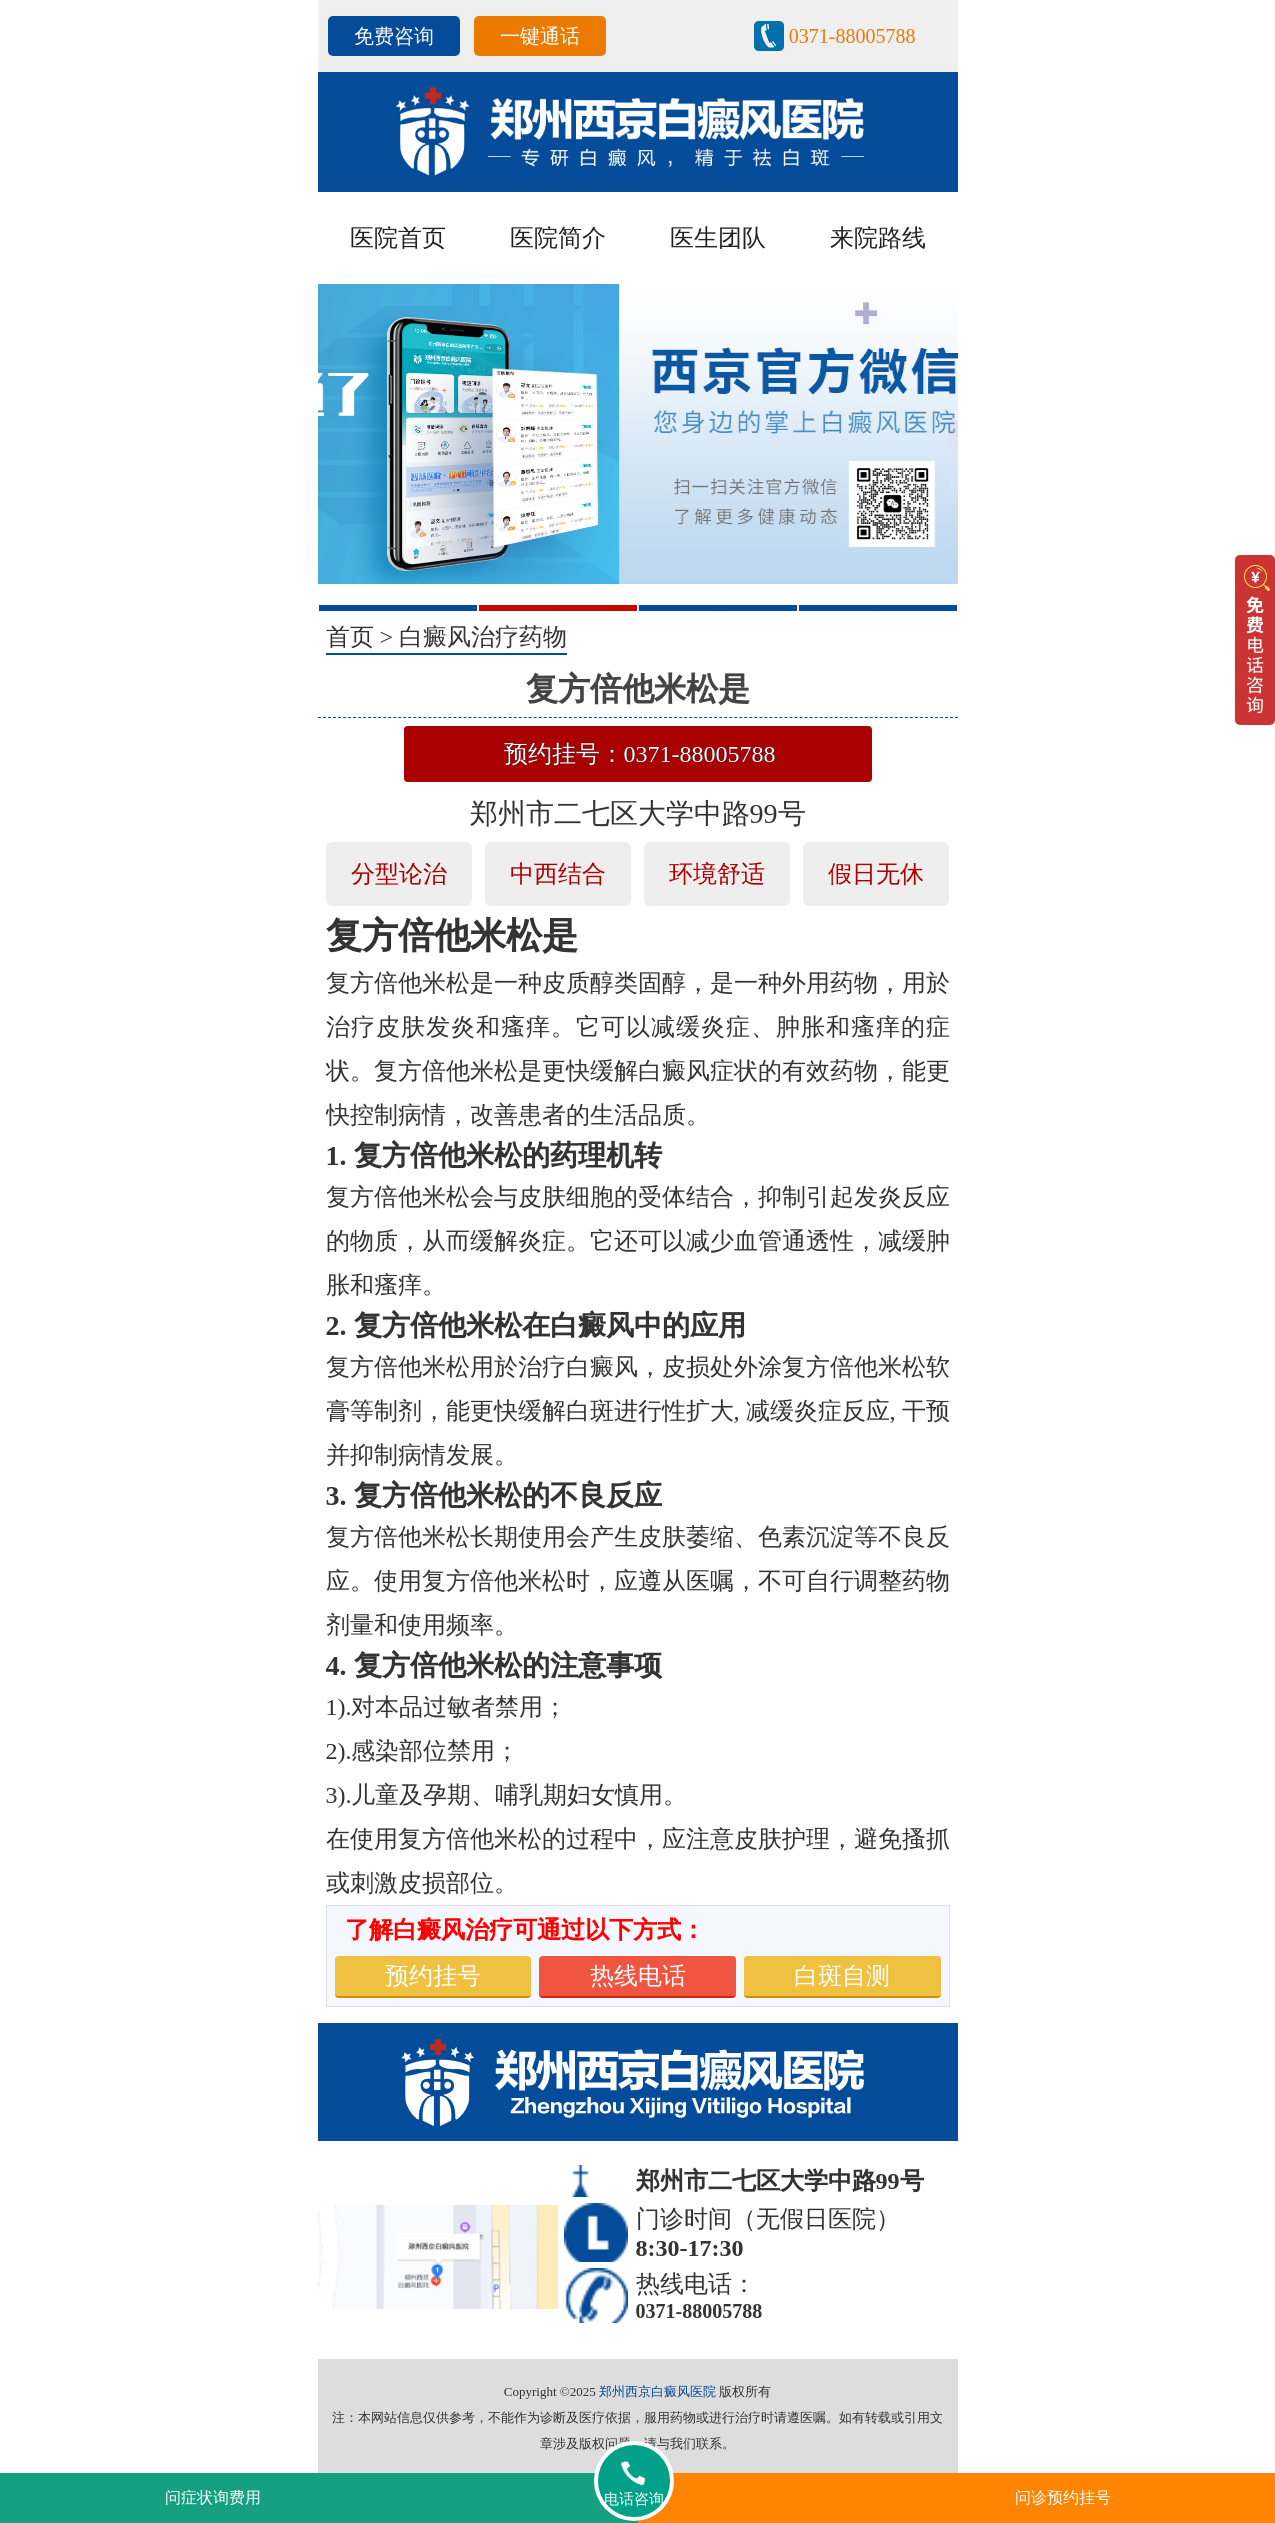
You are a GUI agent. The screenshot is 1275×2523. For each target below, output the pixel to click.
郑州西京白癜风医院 (657, 2391)
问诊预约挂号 (1063, 2497)
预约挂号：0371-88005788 (640, 754)
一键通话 (540, 36)
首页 (350, 637)
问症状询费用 (213, 2497)
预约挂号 (433, 1976)
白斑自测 (842, 1976)
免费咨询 (394, 36)
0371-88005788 (852, 36)
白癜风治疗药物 (483, 637)
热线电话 (638, 1976)
